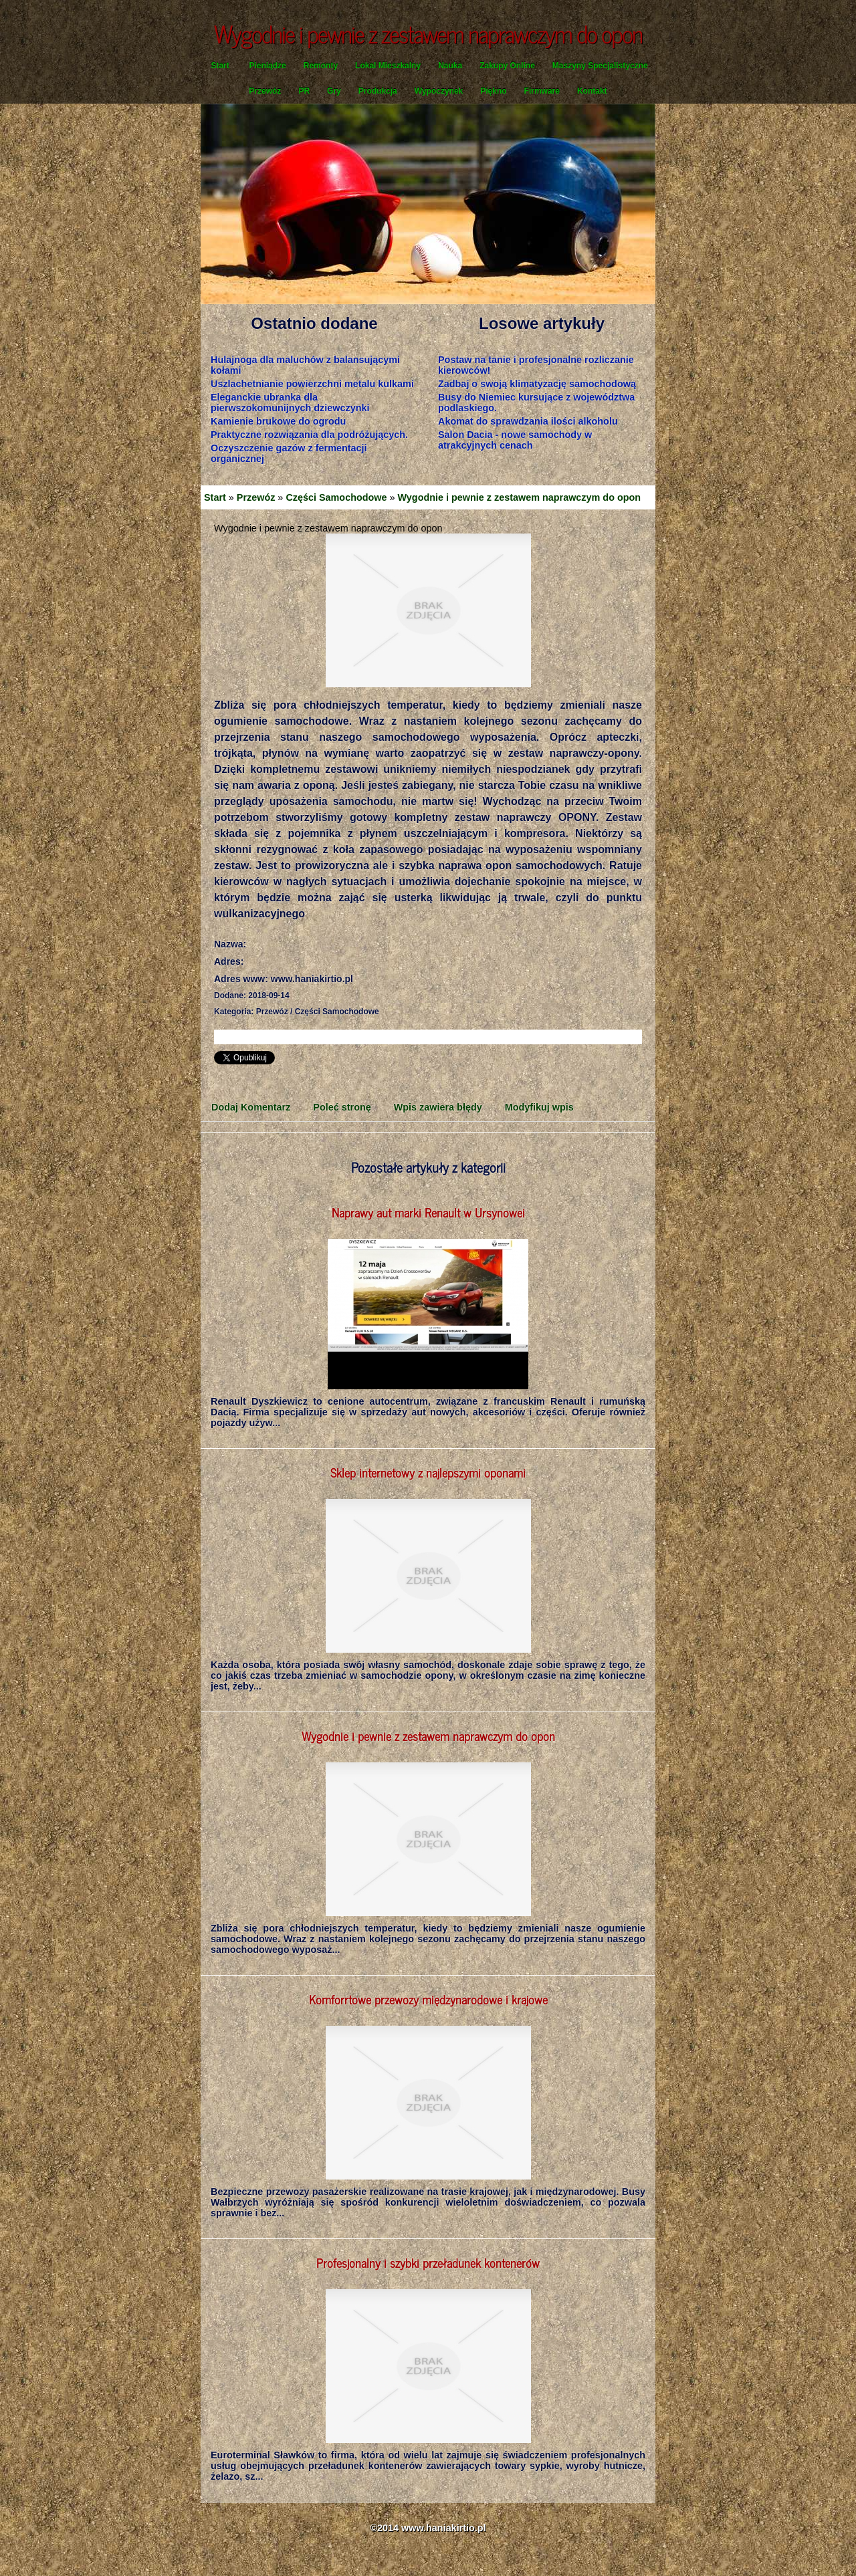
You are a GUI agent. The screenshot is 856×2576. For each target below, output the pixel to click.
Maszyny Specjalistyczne (600, 65)
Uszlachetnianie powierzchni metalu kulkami (312, 383)
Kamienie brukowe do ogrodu (278, 421)
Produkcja (377, 91)
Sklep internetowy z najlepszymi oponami (428, 1472)
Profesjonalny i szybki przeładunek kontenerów (428, 2262)
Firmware (542, 91)
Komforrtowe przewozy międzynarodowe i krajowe (428, 1999)
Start (220, 65)
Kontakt (592, 91)
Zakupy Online (507, 65)
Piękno (493, 91)
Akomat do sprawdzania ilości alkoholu (528, 421)
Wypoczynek (439, 91)
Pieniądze (267, 65)
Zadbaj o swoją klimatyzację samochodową (537, 383)
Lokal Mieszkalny (388, 65)
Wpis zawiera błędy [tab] (438, 1107)
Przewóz (265, 91)
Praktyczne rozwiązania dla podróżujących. (309, 434)
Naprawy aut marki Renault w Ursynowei (428, 1212)
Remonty (321, 65)
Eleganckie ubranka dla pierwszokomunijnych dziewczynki (290, 402)
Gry (334, 91)
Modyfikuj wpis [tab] (539, 1107)
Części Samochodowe (336, 497)
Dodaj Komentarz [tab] (250, 1107)
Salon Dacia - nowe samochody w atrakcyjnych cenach (515, 440)
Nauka (450, 65)
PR (304, 91)
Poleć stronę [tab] (341, 1107)
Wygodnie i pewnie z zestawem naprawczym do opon (519, 497)
